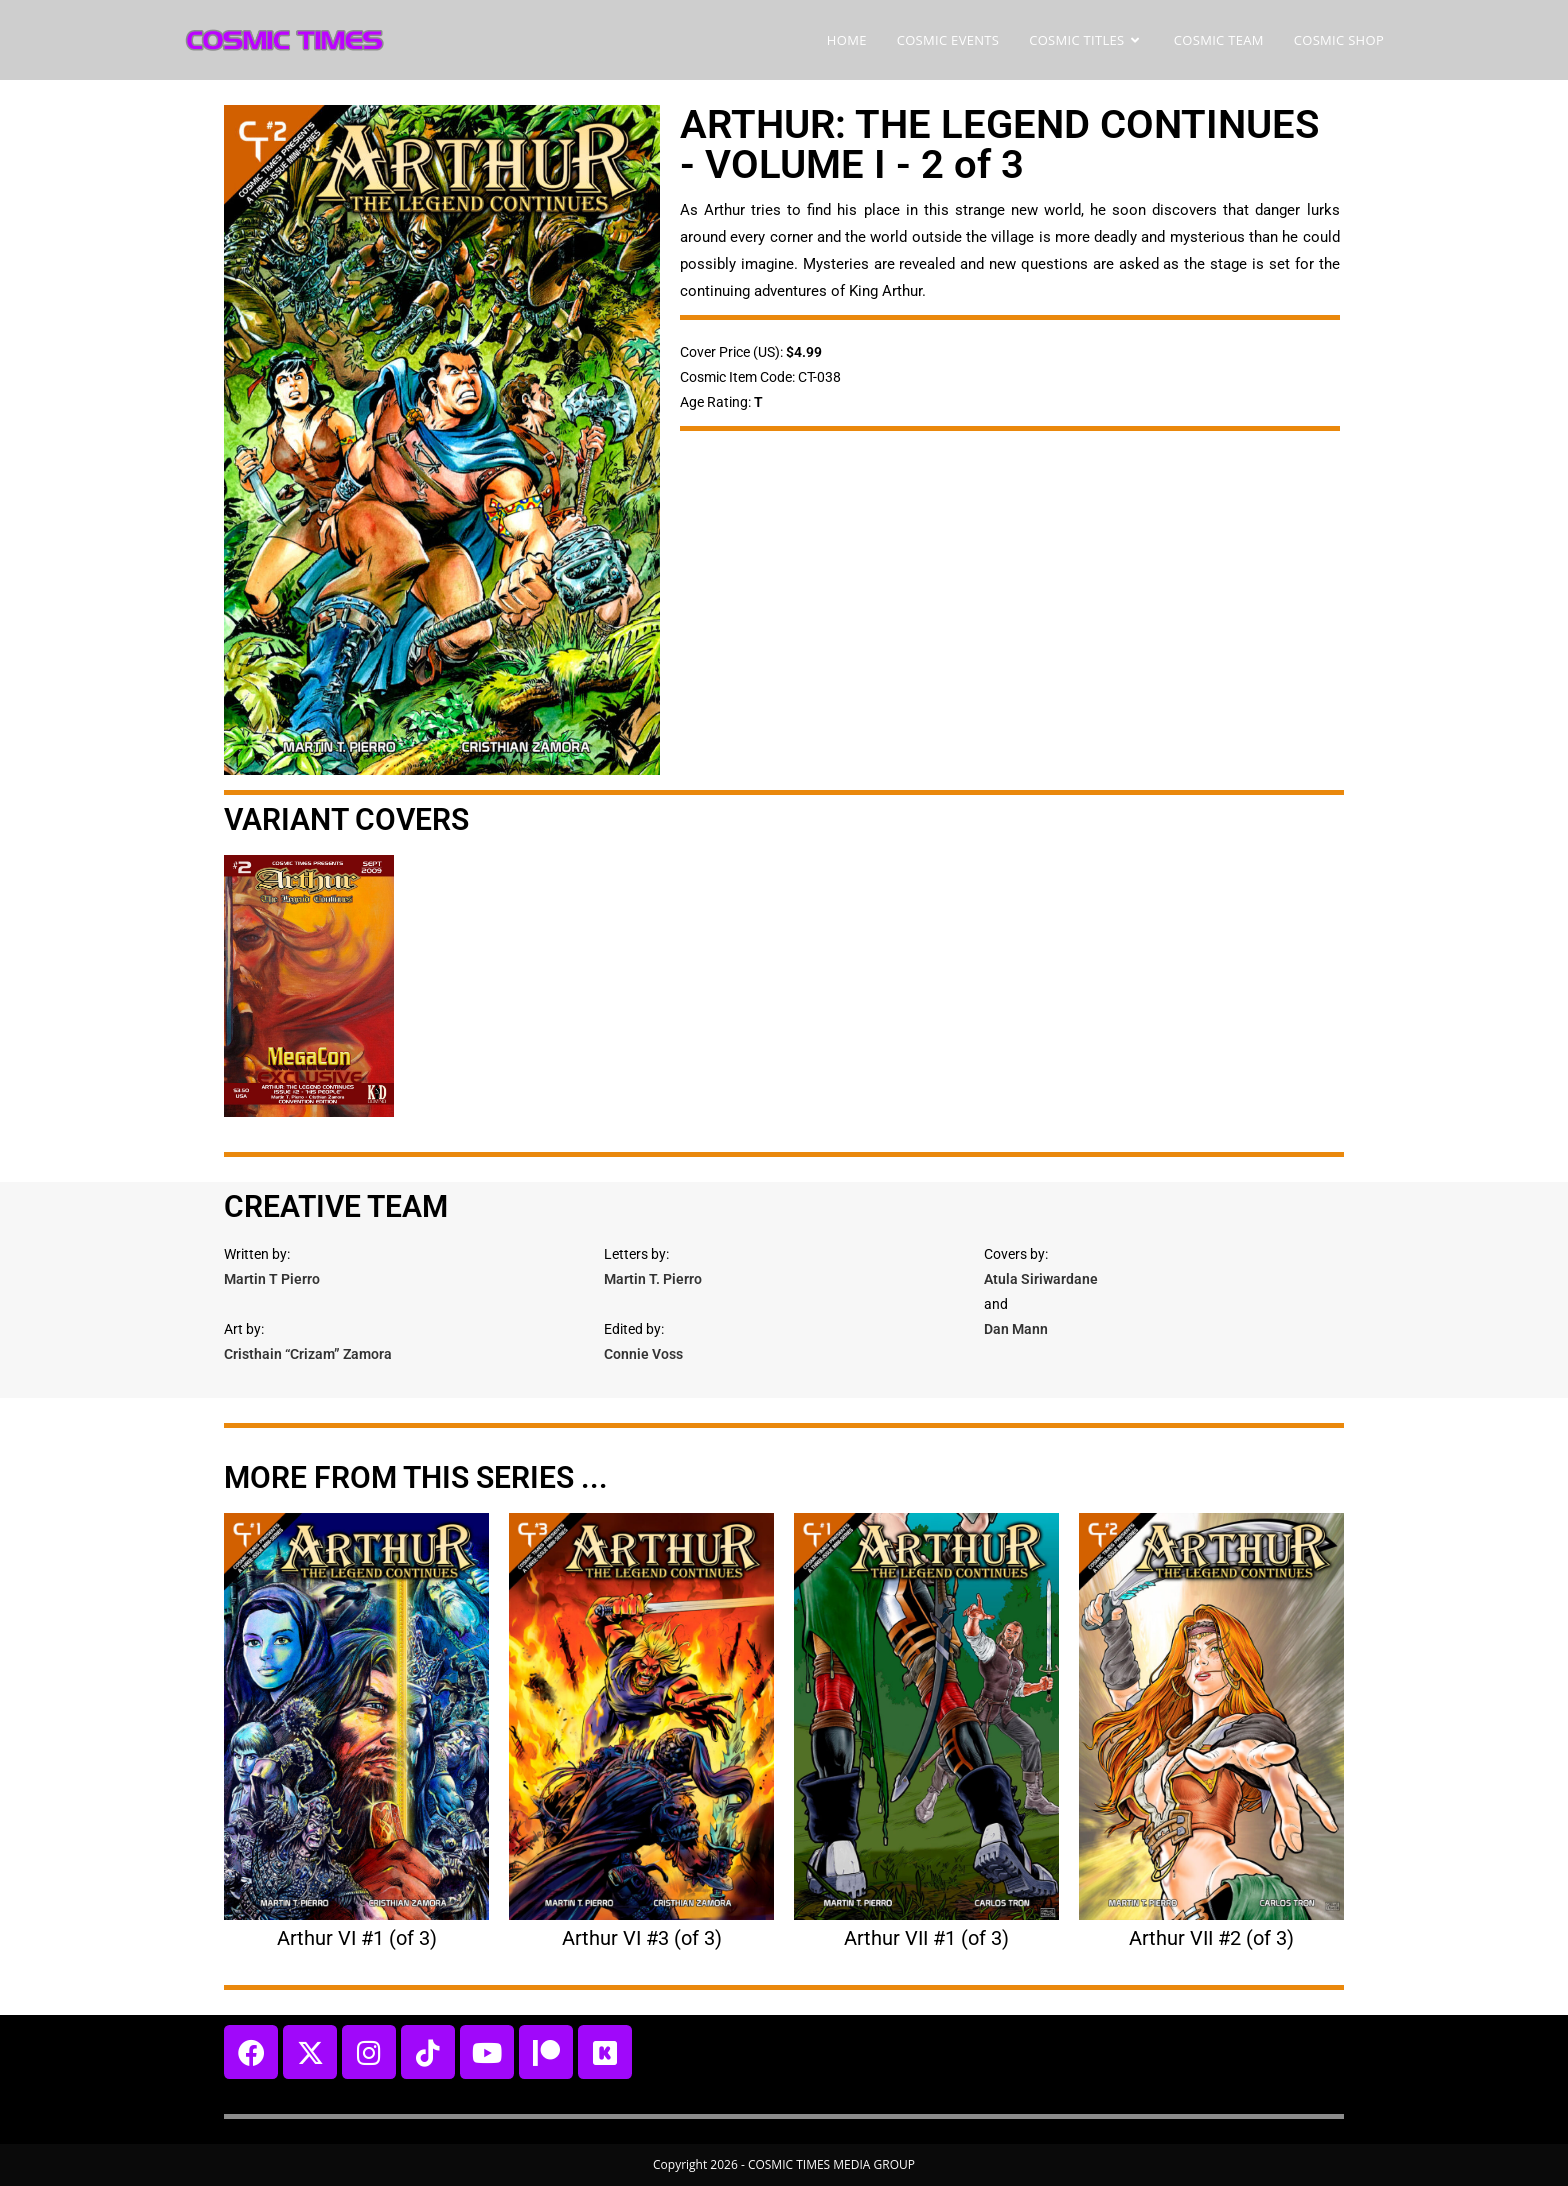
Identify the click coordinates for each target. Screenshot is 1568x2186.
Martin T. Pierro (653, 1279)
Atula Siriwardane (1041, 1279)
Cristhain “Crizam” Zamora (308, 1354)
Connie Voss (643, 1354)
